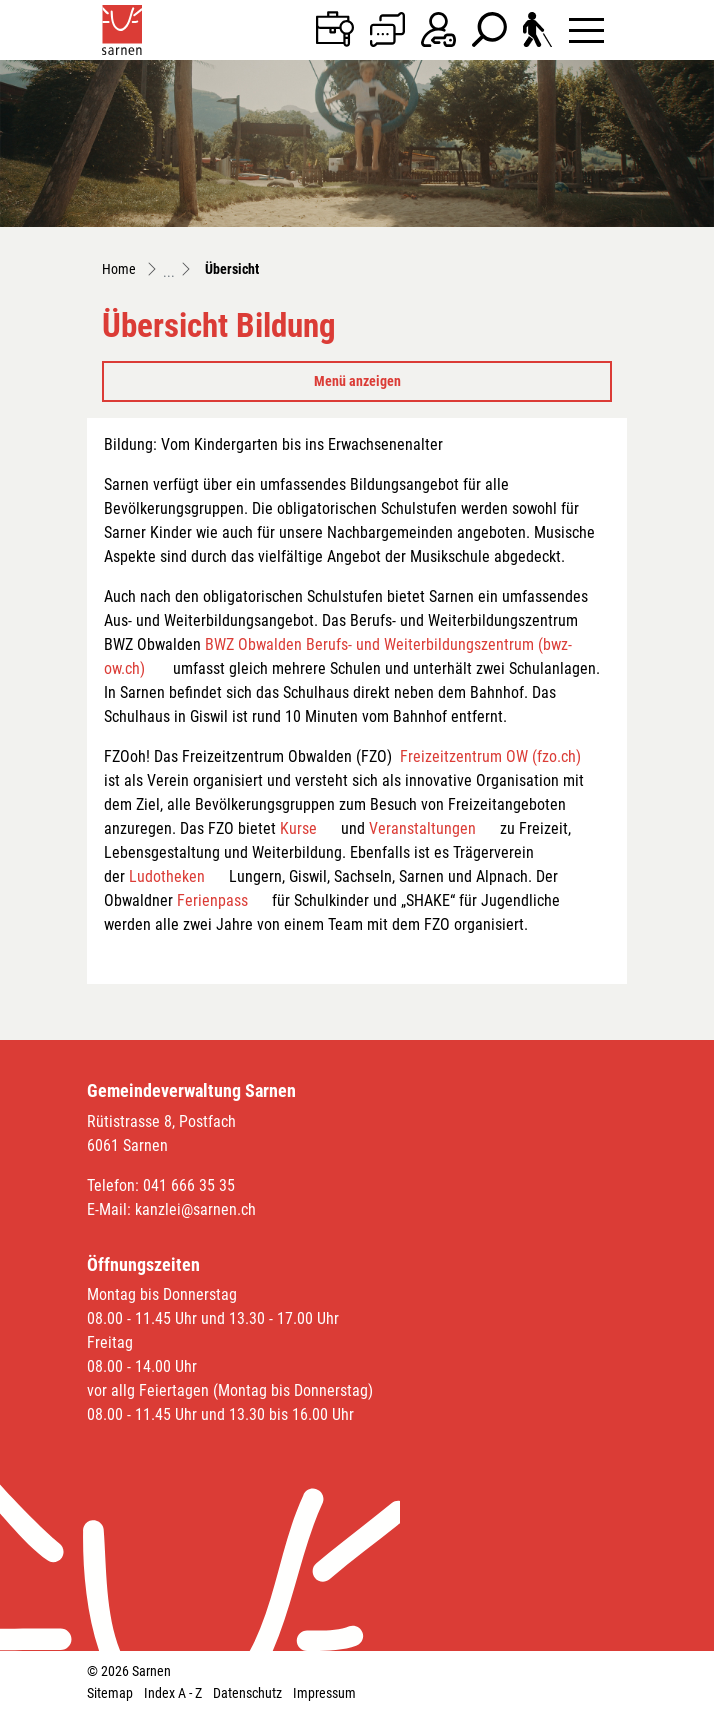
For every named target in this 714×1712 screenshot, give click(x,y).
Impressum (324, 1693)
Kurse (298, 828)
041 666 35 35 (189, 1185)
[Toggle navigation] (586, 29)
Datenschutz (247, 1693)
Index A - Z (173, 1693)
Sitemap (110, 1693)
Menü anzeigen (357, 381)
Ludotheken (167, 876)
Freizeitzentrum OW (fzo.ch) (490, 756)
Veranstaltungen (422, 828)
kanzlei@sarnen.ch (195, 1209)
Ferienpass (212, 900)
